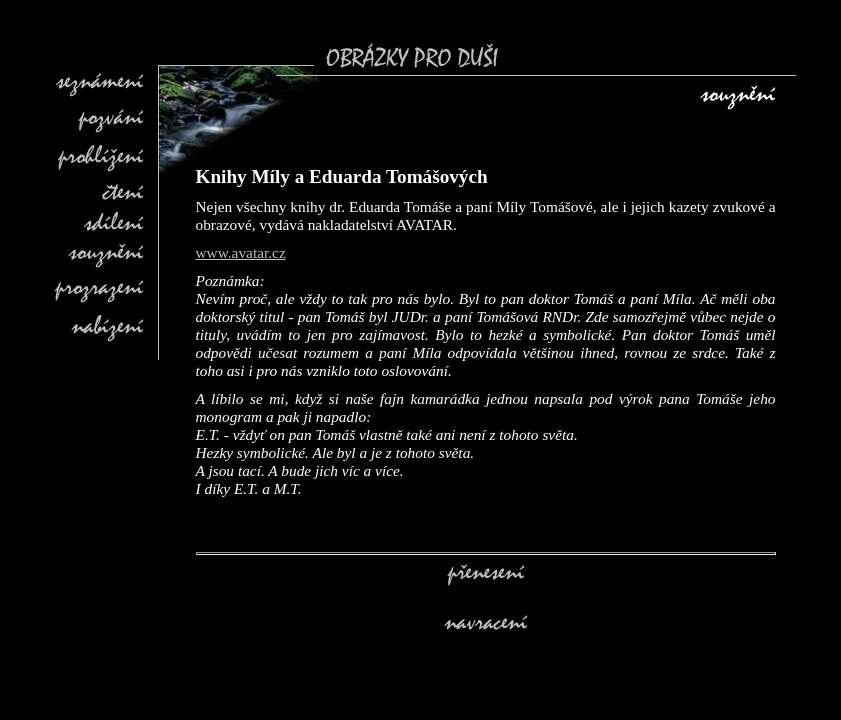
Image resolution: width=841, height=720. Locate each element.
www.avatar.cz (241, 252)
